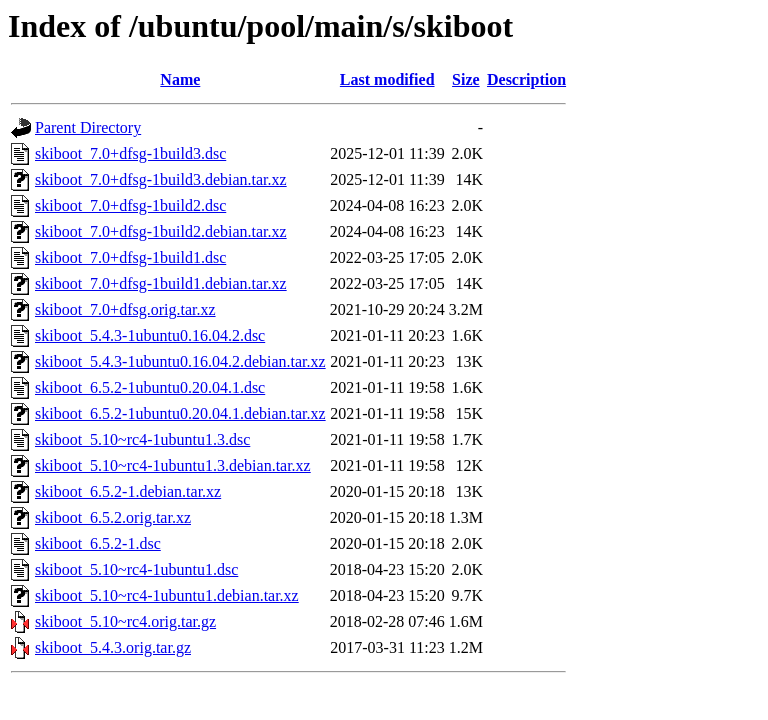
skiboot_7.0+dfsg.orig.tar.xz (125, 309)
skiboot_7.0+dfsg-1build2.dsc (130, 205)
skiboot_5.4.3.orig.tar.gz (113, 647)
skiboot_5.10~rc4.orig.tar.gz (125, 621)
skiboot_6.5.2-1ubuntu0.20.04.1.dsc (150, 387)
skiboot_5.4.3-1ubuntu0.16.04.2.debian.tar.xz (180, 361)
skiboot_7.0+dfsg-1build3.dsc (130, 153)
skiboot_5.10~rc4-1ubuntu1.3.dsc (142, 439)
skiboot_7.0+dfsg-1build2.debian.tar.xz (161, 231)
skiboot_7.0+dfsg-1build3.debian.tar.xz (161, 179)
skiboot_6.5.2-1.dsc (98, 543)
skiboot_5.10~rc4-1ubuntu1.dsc (136, 569)
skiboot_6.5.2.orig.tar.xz (113, 517)
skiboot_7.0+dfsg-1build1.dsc (130, 257)
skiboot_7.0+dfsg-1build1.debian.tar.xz (161, 283)
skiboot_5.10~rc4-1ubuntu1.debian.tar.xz (167, 595)
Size (466, 79)
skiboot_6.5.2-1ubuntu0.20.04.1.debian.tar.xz (180, 413)
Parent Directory (88, 127)
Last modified (387, 79)
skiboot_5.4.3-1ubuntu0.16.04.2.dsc (150, 335)
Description (526, 79)
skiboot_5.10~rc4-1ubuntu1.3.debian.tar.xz (173, 465)
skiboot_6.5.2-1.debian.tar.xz (128, 491)
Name (180, 79)
